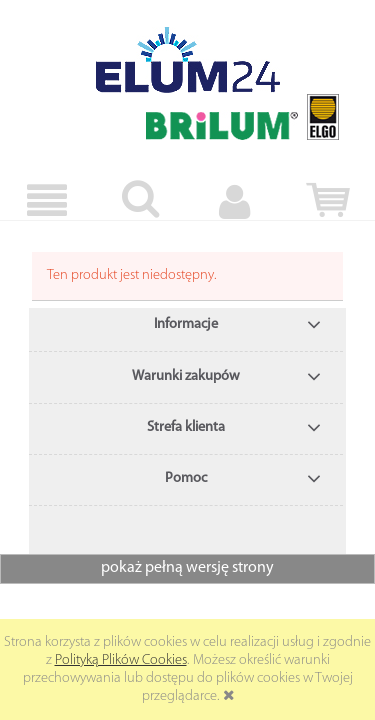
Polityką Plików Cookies (121, 660)
